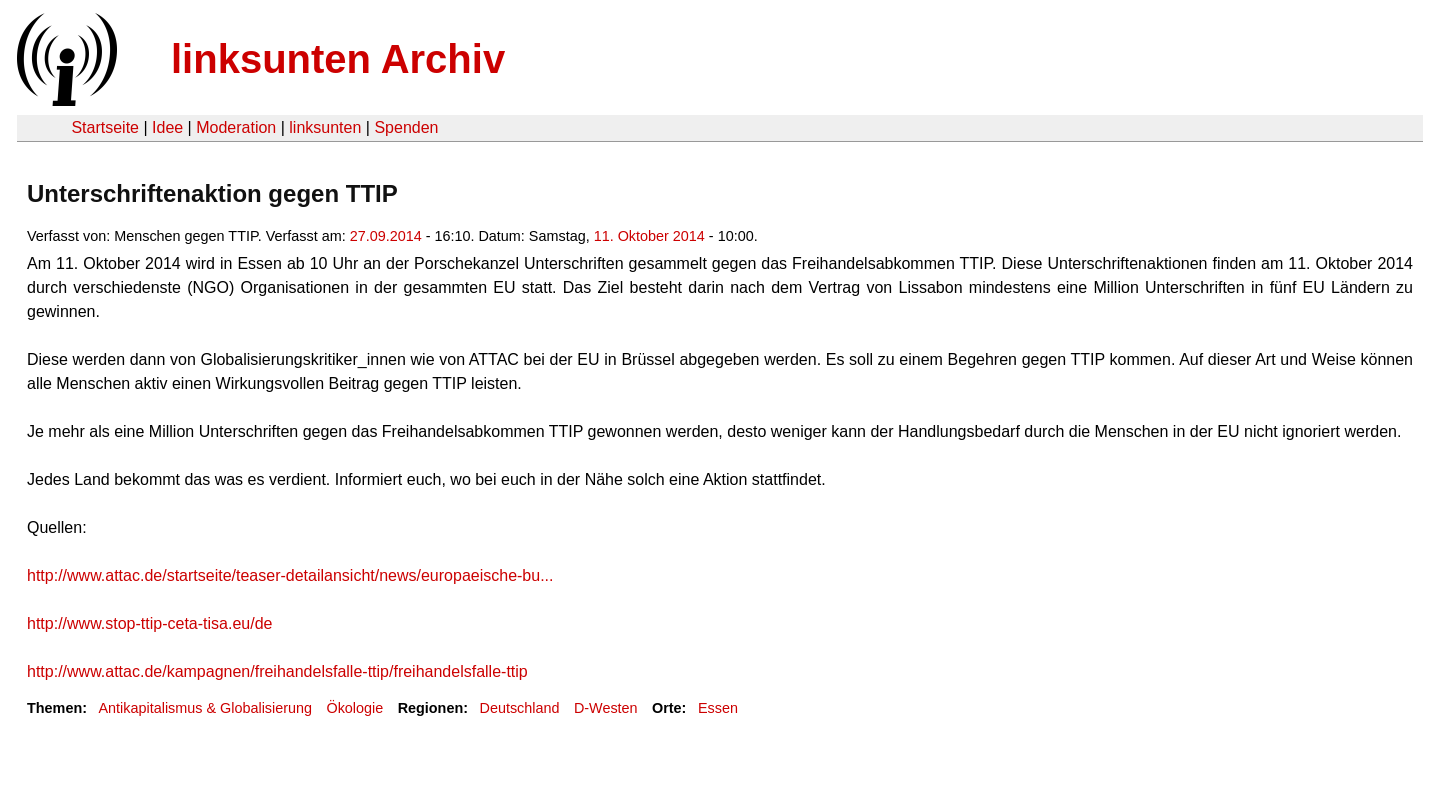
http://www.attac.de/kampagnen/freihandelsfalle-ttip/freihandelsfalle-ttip (277, 671)
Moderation (236, 127)
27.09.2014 (386, 236)
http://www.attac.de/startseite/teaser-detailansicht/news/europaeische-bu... (290, 575)
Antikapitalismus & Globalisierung (205, 708)
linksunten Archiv (338, 59)
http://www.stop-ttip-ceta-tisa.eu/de (149, 623)
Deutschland (520, 708)
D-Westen (606, 708)
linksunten (325, 127)
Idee (167, 127)
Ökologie (354, 708)
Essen (718, 708)
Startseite (105, 127)
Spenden (406, 127)
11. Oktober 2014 (649, 236)
